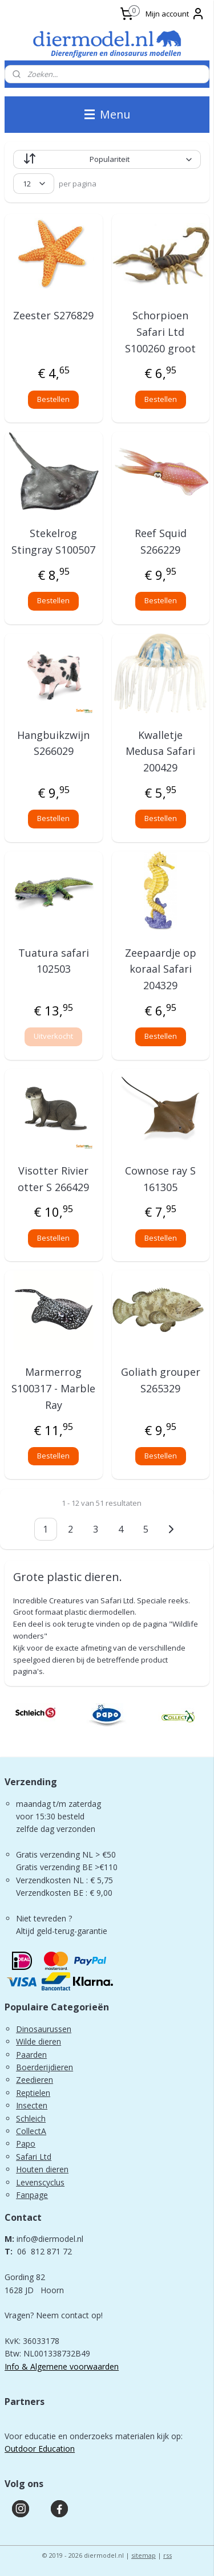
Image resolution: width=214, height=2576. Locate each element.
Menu (107, 114)
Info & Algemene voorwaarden (62, 2366)
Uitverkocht (53, 1036)
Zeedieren (34, 2079)
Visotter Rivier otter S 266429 (53, 1179)
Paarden (31, 2054)
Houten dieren (42, 2169)
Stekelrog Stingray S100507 (53, 541)
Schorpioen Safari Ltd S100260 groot (160, 331)
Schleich (31, 2118)
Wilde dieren (38, 2041)
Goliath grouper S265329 (160, 1380)
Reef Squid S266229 (161, 541)
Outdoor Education (40, 2448)
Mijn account (175, 14)
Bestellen (53, 399)
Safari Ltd (33, 2156)
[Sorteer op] (107, 159)
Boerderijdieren (44, 2067)
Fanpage (32, 2194)
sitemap (143, 2555)
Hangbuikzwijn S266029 (53, 743)
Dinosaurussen (43, 2029)
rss (167, 2555)
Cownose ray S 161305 (160, 1179)
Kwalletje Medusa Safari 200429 (160, 751)
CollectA (31, 2131)
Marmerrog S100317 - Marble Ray (53, 1388)
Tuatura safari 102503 (53, 961)
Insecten (31, 2105)
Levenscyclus (40, 2182)
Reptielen (33, 2092)
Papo (25, 2143)
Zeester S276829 (53, 315)
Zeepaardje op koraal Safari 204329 (160, 969)
